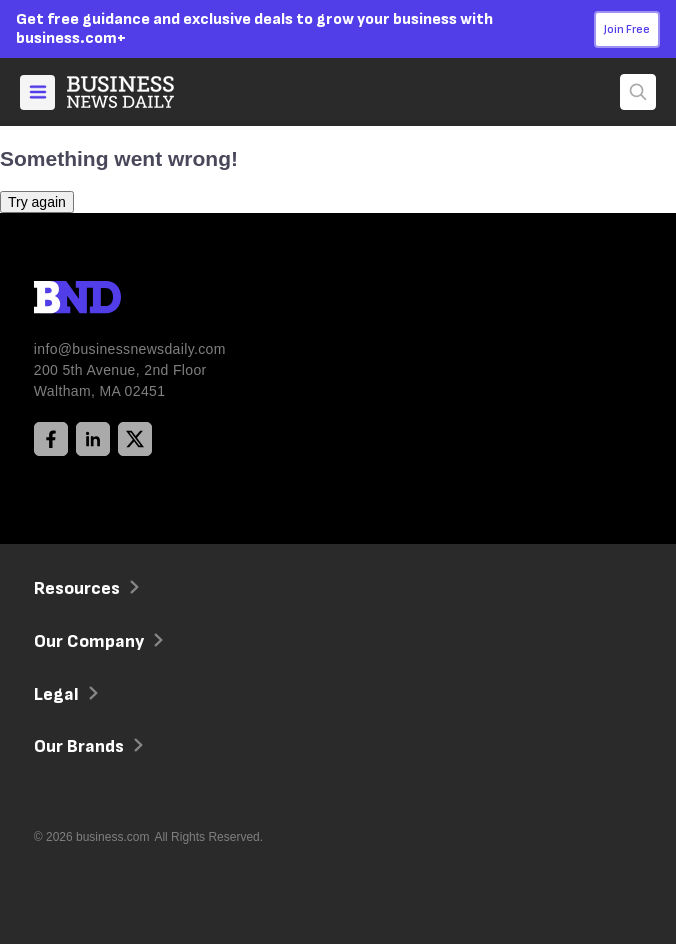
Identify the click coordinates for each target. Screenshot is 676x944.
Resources (84, 588)
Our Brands (86, 746)
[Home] (137, 92)
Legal (64, 694)
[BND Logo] (119, 300)
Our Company (96, 641)
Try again (37, 202)
